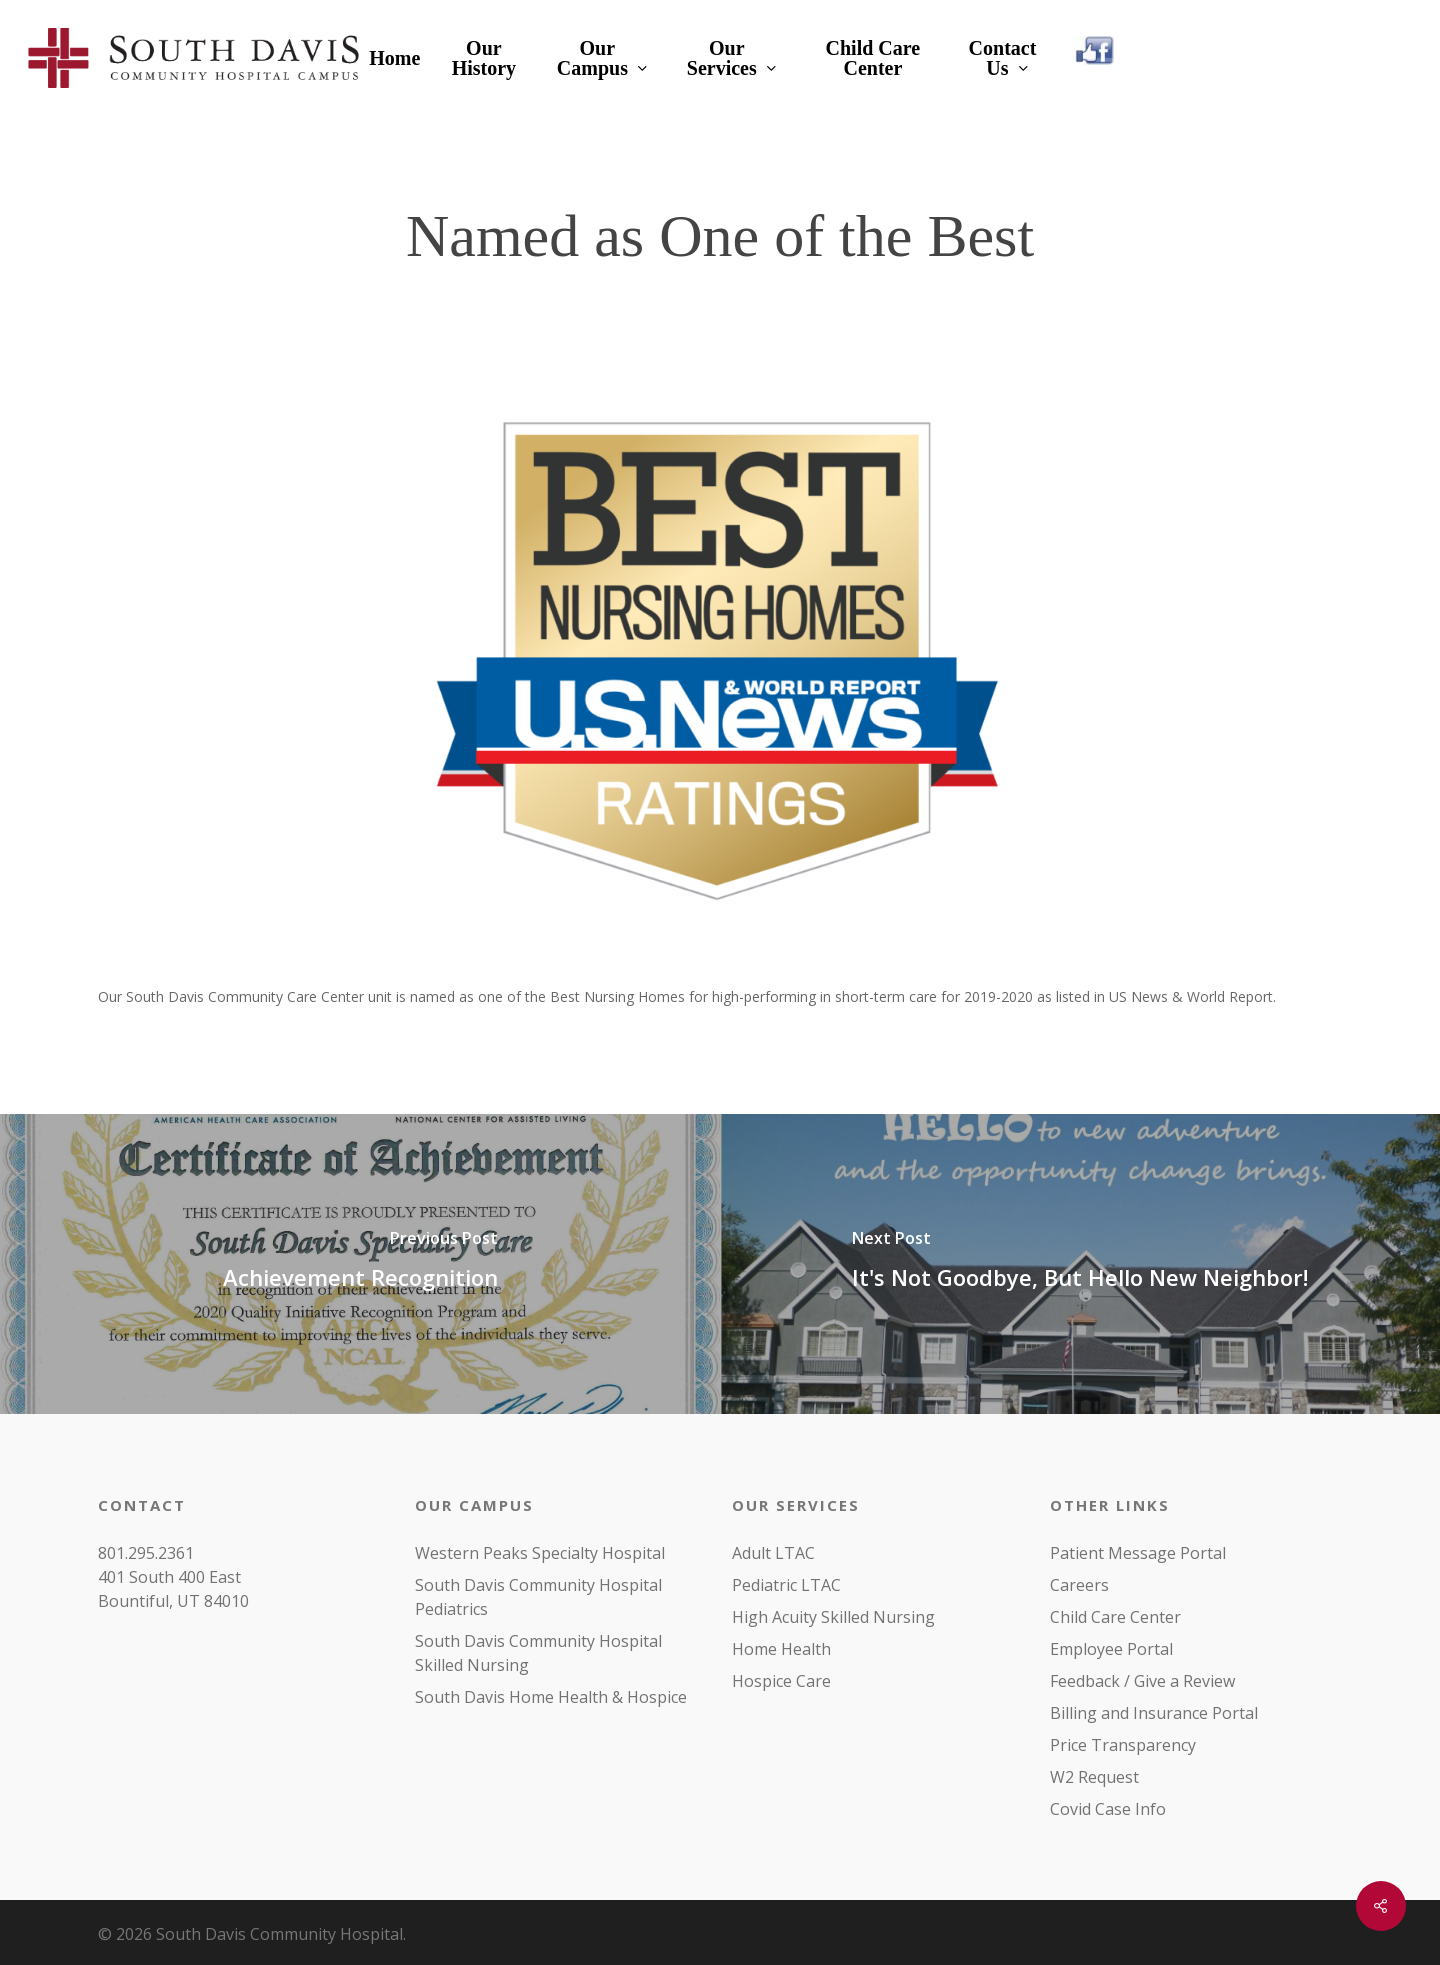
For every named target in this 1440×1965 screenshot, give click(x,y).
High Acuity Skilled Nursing (833, 1617)
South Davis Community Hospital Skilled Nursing (538, 1653)
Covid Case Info (1108, 1809)
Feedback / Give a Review (1142, 1681)
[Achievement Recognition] (360, 1264)
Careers (1079, 1585)
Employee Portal (1111, 1649)
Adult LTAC (773, 1553)
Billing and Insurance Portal (1154, 1713)
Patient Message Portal (1138, 1553)
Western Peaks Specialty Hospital (540, 1553)
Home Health (781, 1649)
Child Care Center (1115, 1617)
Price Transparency (1123, 1745)
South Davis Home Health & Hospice (551, 1697)
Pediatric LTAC (786, 1585)
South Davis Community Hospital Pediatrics (538, 1597)
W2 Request (1094, 1777)
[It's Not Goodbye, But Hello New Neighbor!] (1080, 1264)
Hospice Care (781, 1681)
